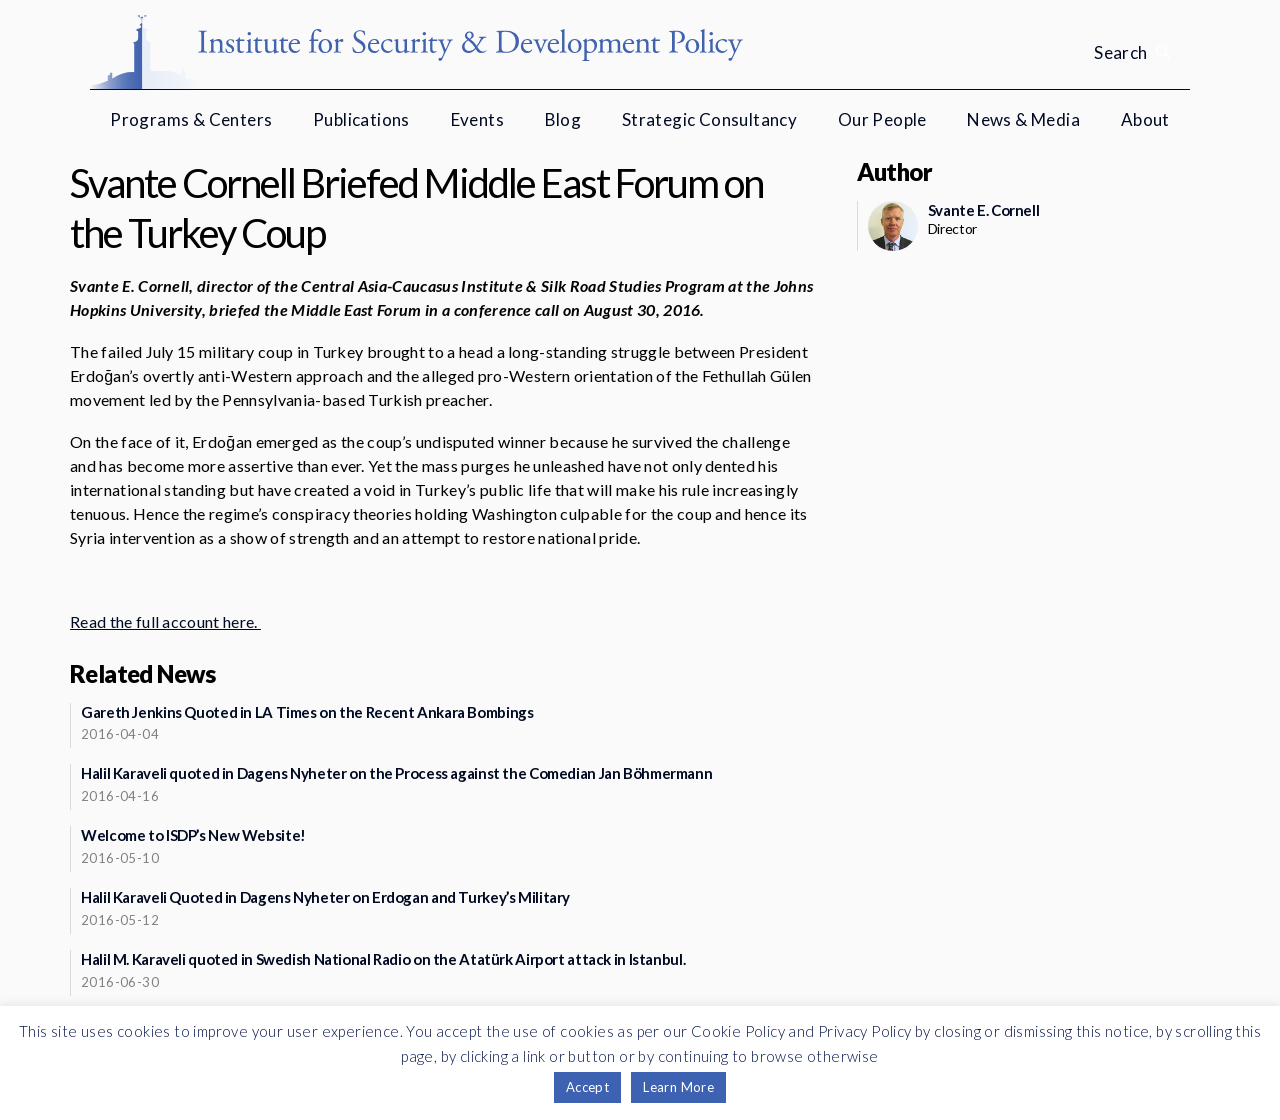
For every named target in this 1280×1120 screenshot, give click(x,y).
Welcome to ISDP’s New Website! (193, 835)
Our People (882, 119)
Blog (563, 119)
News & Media (1023, 119)
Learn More (678, 1087)
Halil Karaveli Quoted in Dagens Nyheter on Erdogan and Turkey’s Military (325, 897)
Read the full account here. (165, 621)
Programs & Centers (191, 119)
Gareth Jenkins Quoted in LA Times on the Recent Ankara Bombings (307, 712)
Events (477, 119)
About (1145, 119)
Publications (361, 119)
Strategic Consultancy (709, 119)
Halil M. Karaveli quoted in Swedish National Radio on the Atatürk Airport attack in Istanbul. (383, 959)
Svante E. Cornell (984, 210)
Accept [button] (587, 1087)
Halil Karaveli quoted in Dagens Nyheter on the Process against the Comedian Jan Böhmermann (396, 773)
